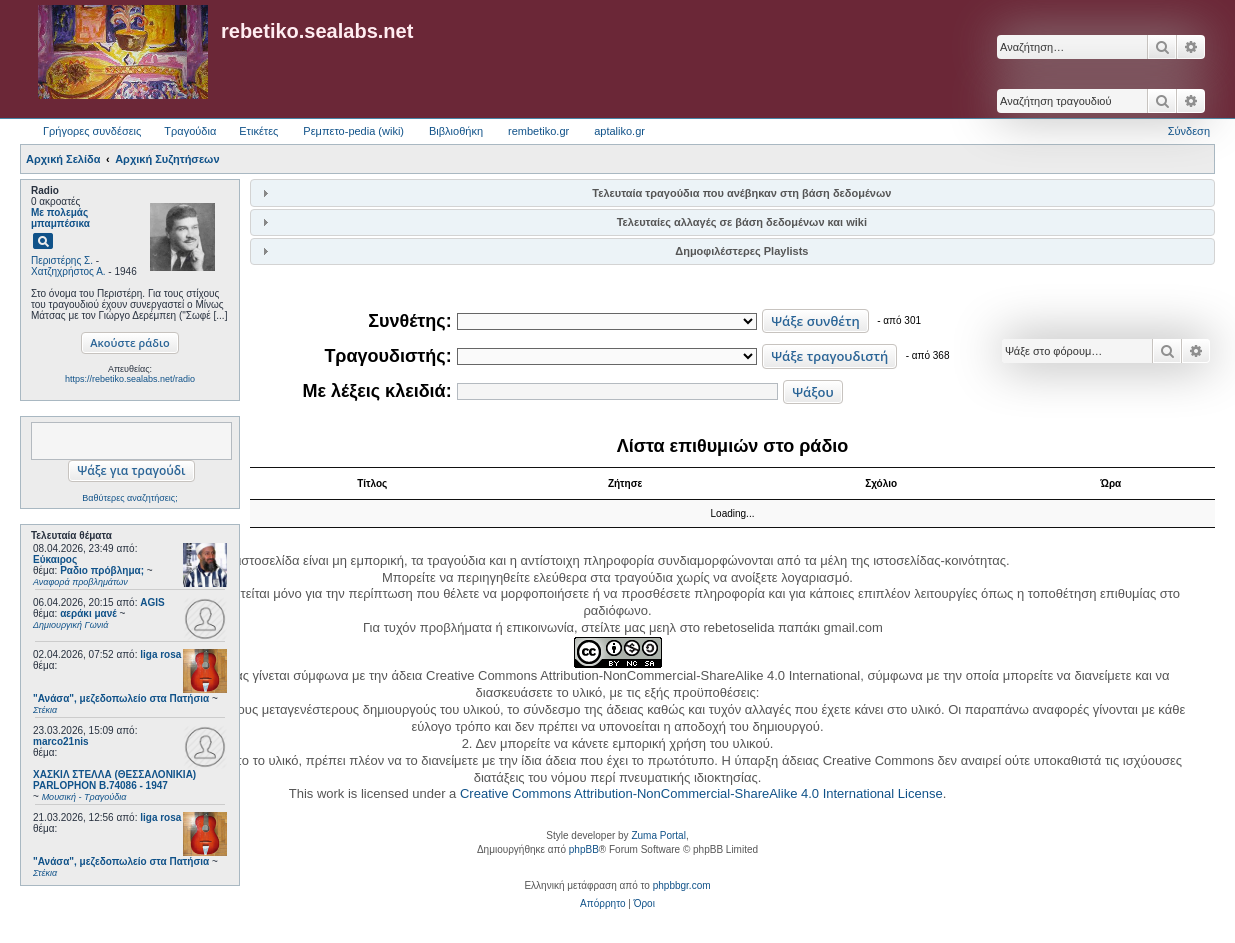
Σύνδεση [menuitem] (1189, 131)
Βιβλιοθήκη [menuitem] (456, 131)
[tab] (732, 192)
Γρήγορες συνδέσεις (92, 131)
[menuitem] (602, 904)
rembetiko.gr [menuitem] (538, 131)
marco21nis (61, 741)
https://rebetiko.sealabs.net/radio (130, 379)
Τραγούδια (190, 131)
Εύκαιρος (55, 559)
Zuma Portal (658, 835)
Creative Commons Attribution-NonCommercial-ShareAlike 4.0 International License (701, 793)
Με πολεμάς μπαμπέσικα (60, 218)
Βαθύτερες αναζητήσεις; (129, 498)
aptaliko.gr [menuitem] (619, 131)
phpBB (584, 849)
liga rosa (160, 654)
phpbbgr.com (682, 885)
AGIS (152, 602)
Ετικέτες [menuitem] (258, 131)
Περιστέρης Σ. (62, 260)
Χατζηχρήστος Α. (68, 271)
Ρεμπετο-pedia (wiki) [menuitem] (353, 131)
